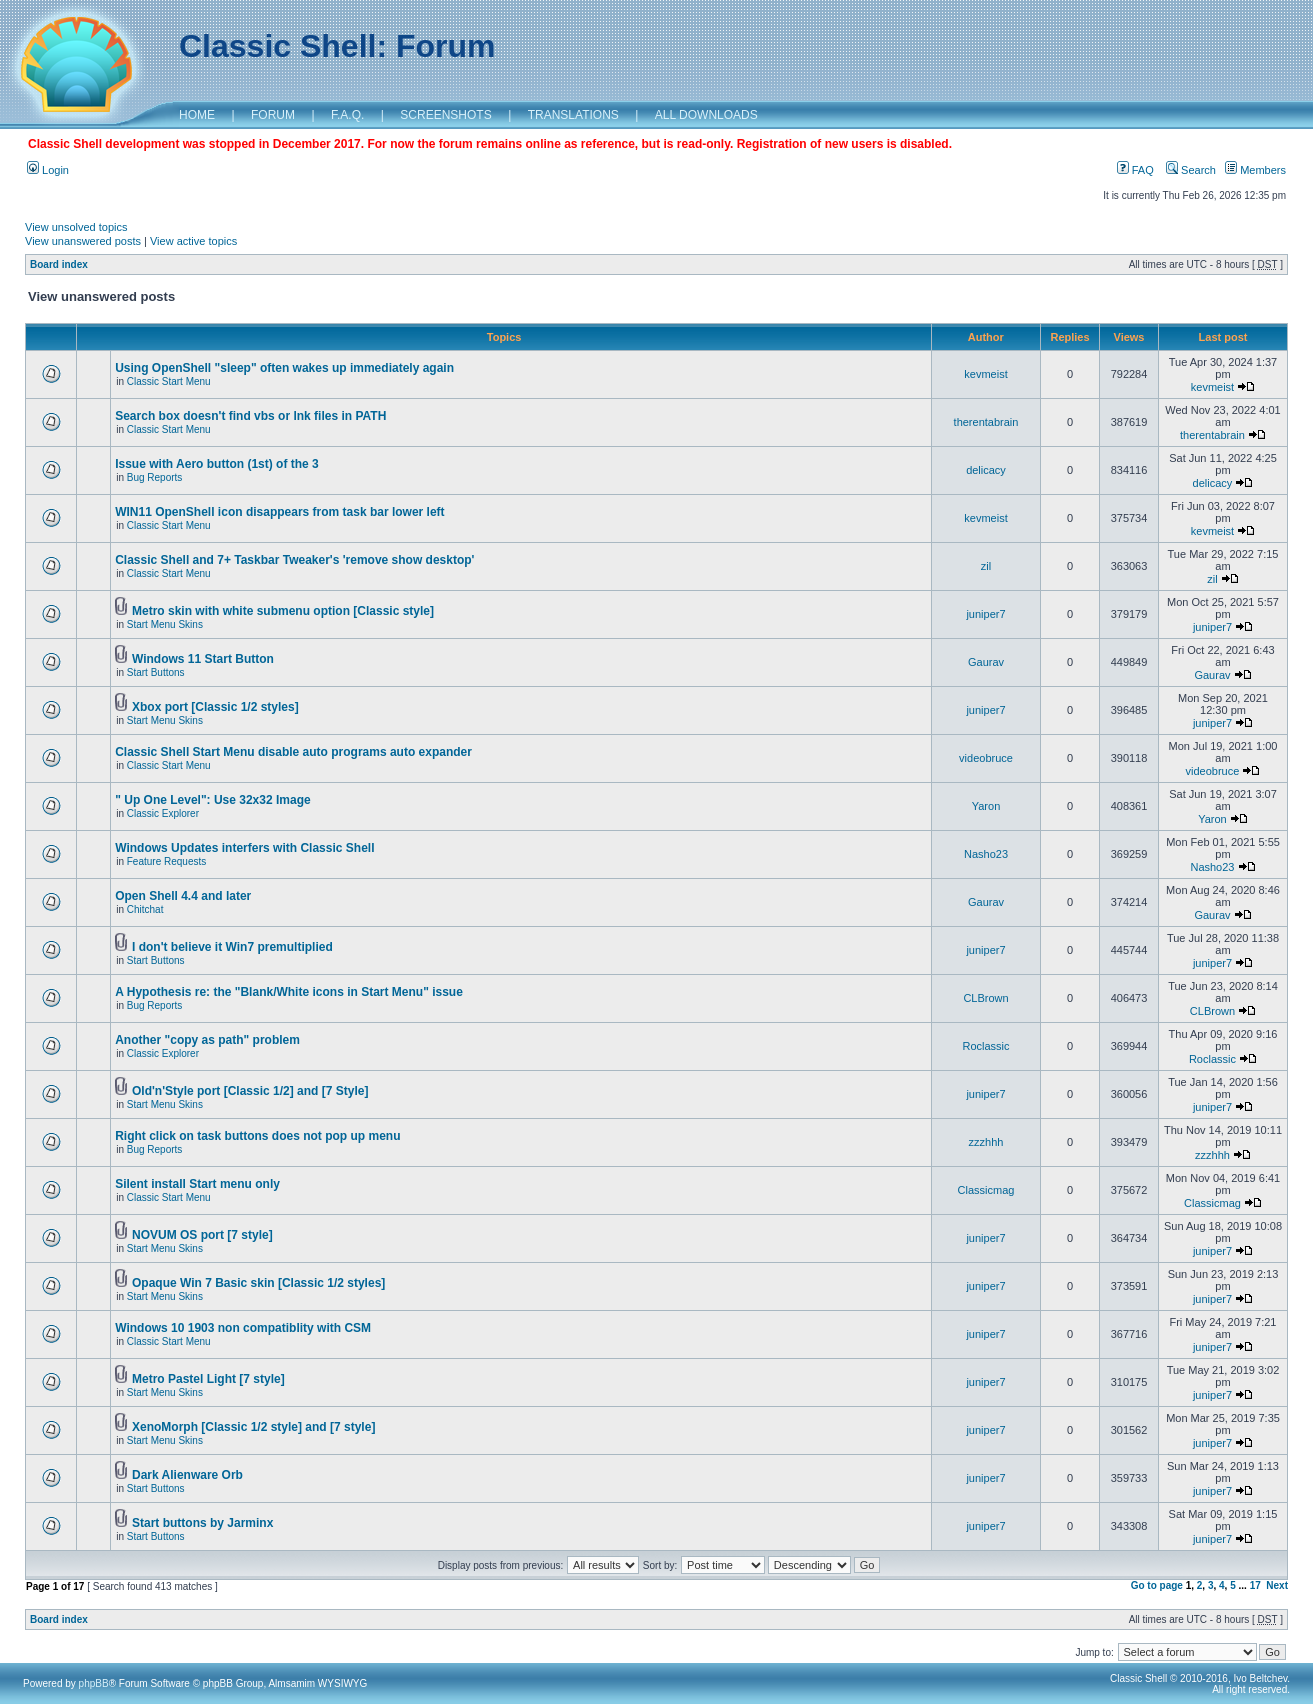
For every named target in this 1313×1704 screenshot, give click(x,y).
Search (1191, 170)
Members (1255, 170)
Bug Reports (155, 477)
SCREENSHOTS (445, 115)
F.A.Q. (347, 115)
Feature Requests (167, 861)
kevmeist (985, 374)
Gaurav (986, 662)
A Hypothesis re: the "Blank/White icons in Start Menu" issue (289, 992)
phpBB (94, 1683)
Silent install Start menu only (197, 1184)
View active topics (193, 241)
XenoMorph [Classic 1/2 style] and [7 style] (253, 1427)
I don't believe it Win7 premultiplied (232, 947)
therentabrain (986, 422)
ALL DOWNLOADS (706, 115)
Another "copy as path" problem (207, 1040)
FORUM (273, 115)
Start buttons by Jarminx (202, 1523)
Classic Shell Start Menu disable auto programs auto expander (293, 752)
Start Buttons (156, 672)
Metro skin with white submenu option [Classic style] (283, 611)
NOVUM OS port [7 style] (202, 1235)
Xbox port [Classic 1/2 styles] (215, 707)
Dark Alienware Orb (187, 1475)
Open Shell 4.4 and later (183, 896)
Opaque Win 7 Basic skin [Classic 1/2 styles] (258, 1283)
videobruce (986, 758)
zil (986, 566)
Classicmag (986, 1190)
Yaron (986, 806)
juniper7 (985, 614)
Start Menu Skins (165, 624)
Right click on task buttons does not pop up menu (257, 1136)
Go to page (1157, 1585)
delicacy (986, 470)
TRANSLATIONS (573, 115)
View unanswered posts (83, 241)
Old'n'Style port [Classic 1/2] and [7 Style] (250, 1091)
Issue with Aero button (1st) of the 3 (217, 464)
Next (1277, 1585)
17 (1255, 1585)
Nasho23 (986, 854)
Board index (59, 264)
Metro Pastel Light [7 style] (208, 1379)
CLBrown (985, 998)
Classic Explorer (163, 813)
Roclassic (985, 1046)
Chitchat (145, 909)
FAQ (1135, 170)
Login (48, 170)
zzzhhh (986, 1142)
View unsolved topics (76, 227)
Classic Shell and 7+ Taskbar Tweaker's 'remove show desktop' (294, 560)
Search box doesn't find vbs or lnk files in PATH (250, 416)
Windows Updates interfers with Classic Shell (244, 848)
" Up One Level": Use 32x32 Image (212, 800)
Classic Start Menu (169, 381)
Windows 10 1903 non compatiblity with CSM (243, 1328)
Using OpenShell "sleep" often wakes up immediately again (284, 368)
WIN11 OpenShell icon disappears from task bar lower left (279, 512)
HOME (197, 115)
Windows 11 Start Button (203, 659)
